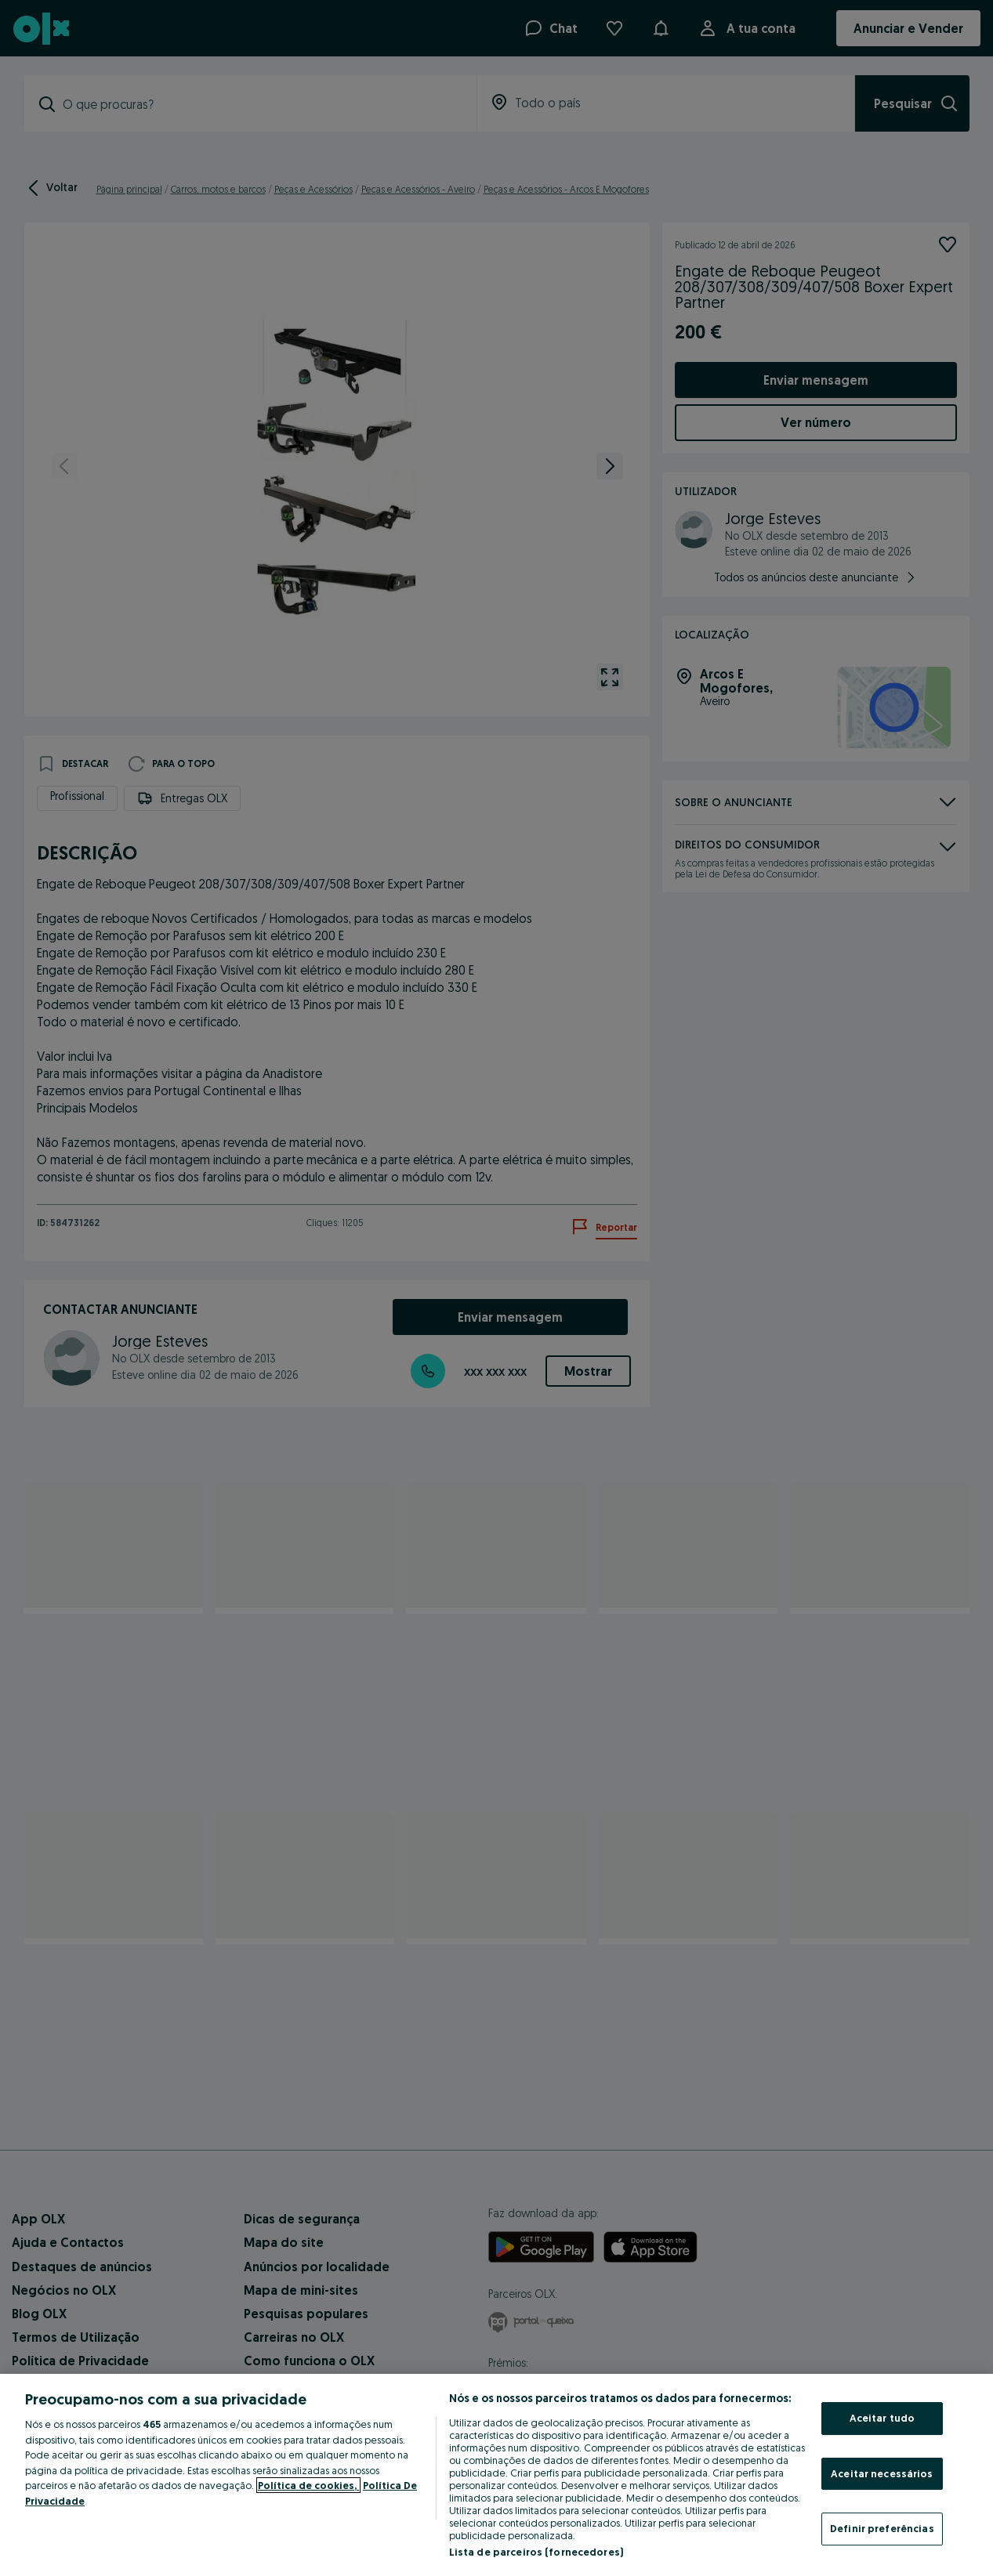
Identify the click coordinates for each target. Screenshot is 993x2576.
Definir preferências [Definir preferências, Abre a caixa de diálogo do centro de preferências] (882, 2528)
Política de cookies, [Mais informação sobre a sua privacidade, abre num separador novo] (308, 2485)
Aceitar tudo (882, 2417)
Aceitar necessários (882, 2473)
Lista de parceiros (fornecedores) (536, 2551)
